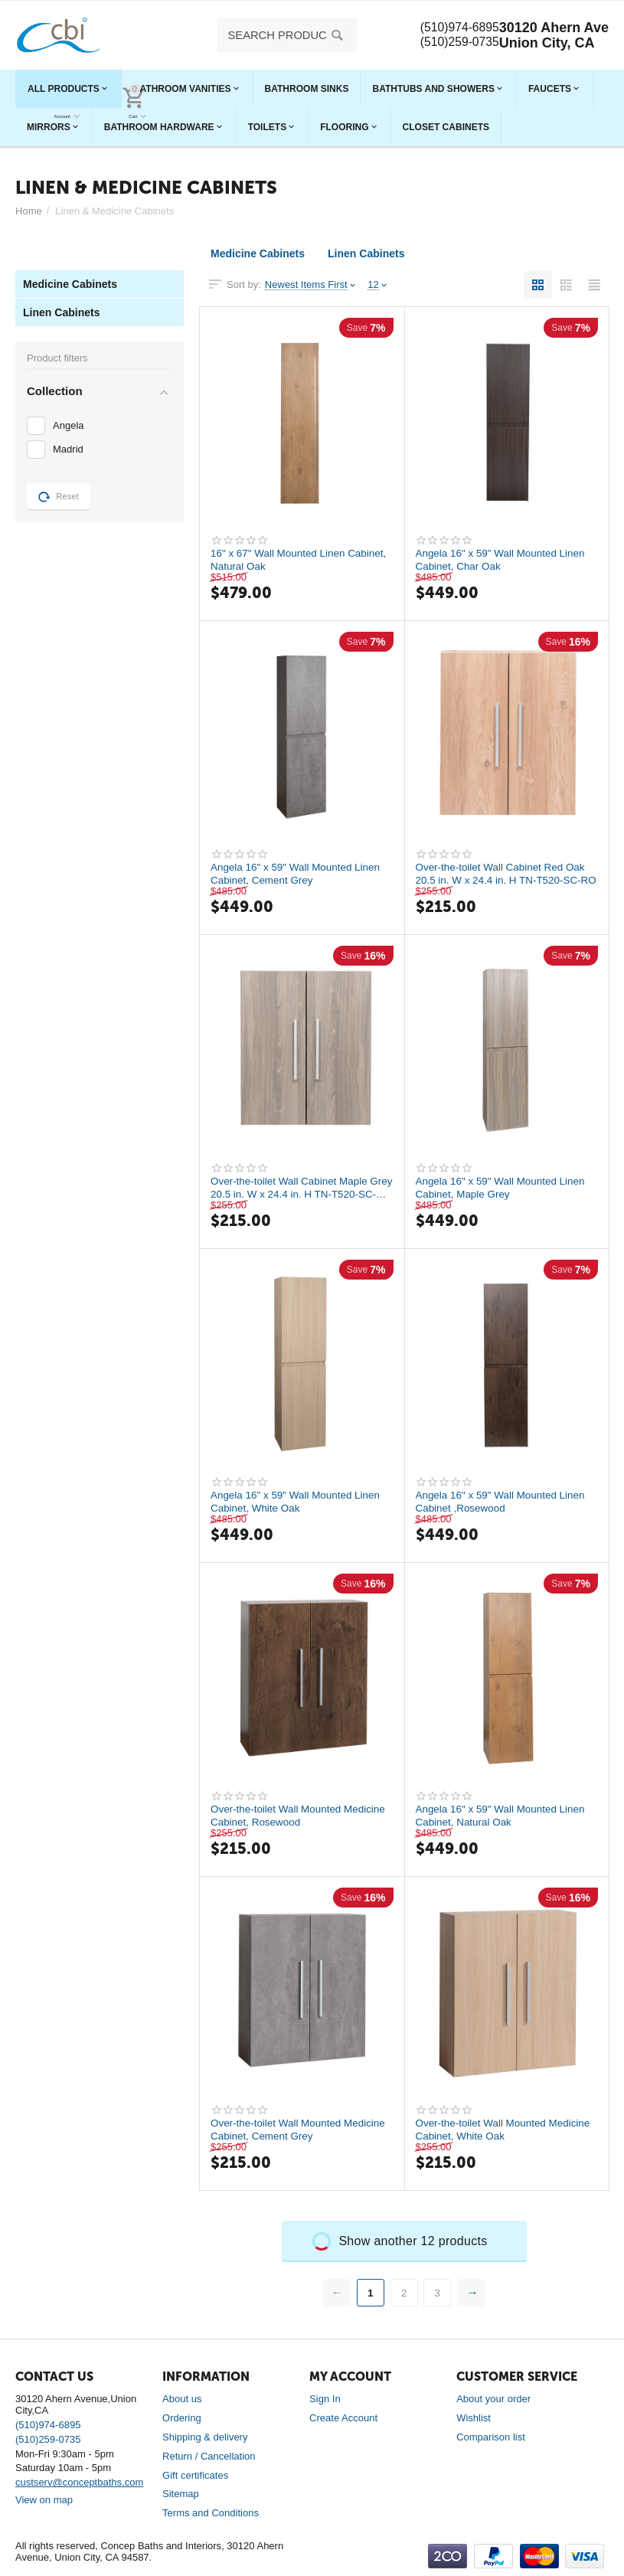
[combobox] (281, 35)
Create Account (343, 2418)
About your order (493, 2398)
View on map (44, 2500)
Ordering (181, 2418)
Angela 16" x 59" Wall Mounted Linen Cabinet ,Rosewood (504, 1501)
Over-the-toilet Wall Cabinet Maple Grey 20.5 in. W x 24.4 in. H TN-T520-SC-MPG (301, 1187)
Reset (58, 497)
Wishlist (473, 2418)
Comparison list (490, 2437)
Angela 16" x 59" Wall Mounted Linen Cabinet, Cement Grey (299, 873)
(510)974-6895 (454, 27)
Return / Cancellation (209, 2456)
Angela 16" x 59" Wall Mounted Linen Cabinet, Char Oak (504, 560)
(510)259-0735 (454, 43)
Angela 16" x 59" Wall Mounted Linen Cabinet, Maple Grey (504, 1187)
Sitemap (180, 2493)
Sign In (325, 2398)
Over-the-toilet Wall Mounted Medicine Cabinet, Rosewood (302, 1815)
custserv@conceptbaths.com (79, 2482)
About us (181, 2398)
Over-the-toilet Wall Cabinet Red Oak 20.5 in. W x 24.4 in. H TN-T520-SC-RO (504, 873)
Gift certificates (195, 2475)
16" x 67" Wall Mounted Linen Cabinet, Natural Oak (281, 560)
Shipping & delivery (204, 2437)
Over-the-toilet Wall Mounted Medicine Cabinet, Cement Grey (302, 2129)
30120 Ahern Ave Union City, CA (554, 35)
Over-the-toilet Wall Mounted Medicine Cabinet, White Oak (507, 2129)
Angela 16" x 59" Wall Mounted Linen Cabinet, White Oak (299, 1501)
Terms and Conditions (210, 2513)
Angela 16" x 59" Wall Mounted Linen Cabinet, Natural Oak (504, 1815)
